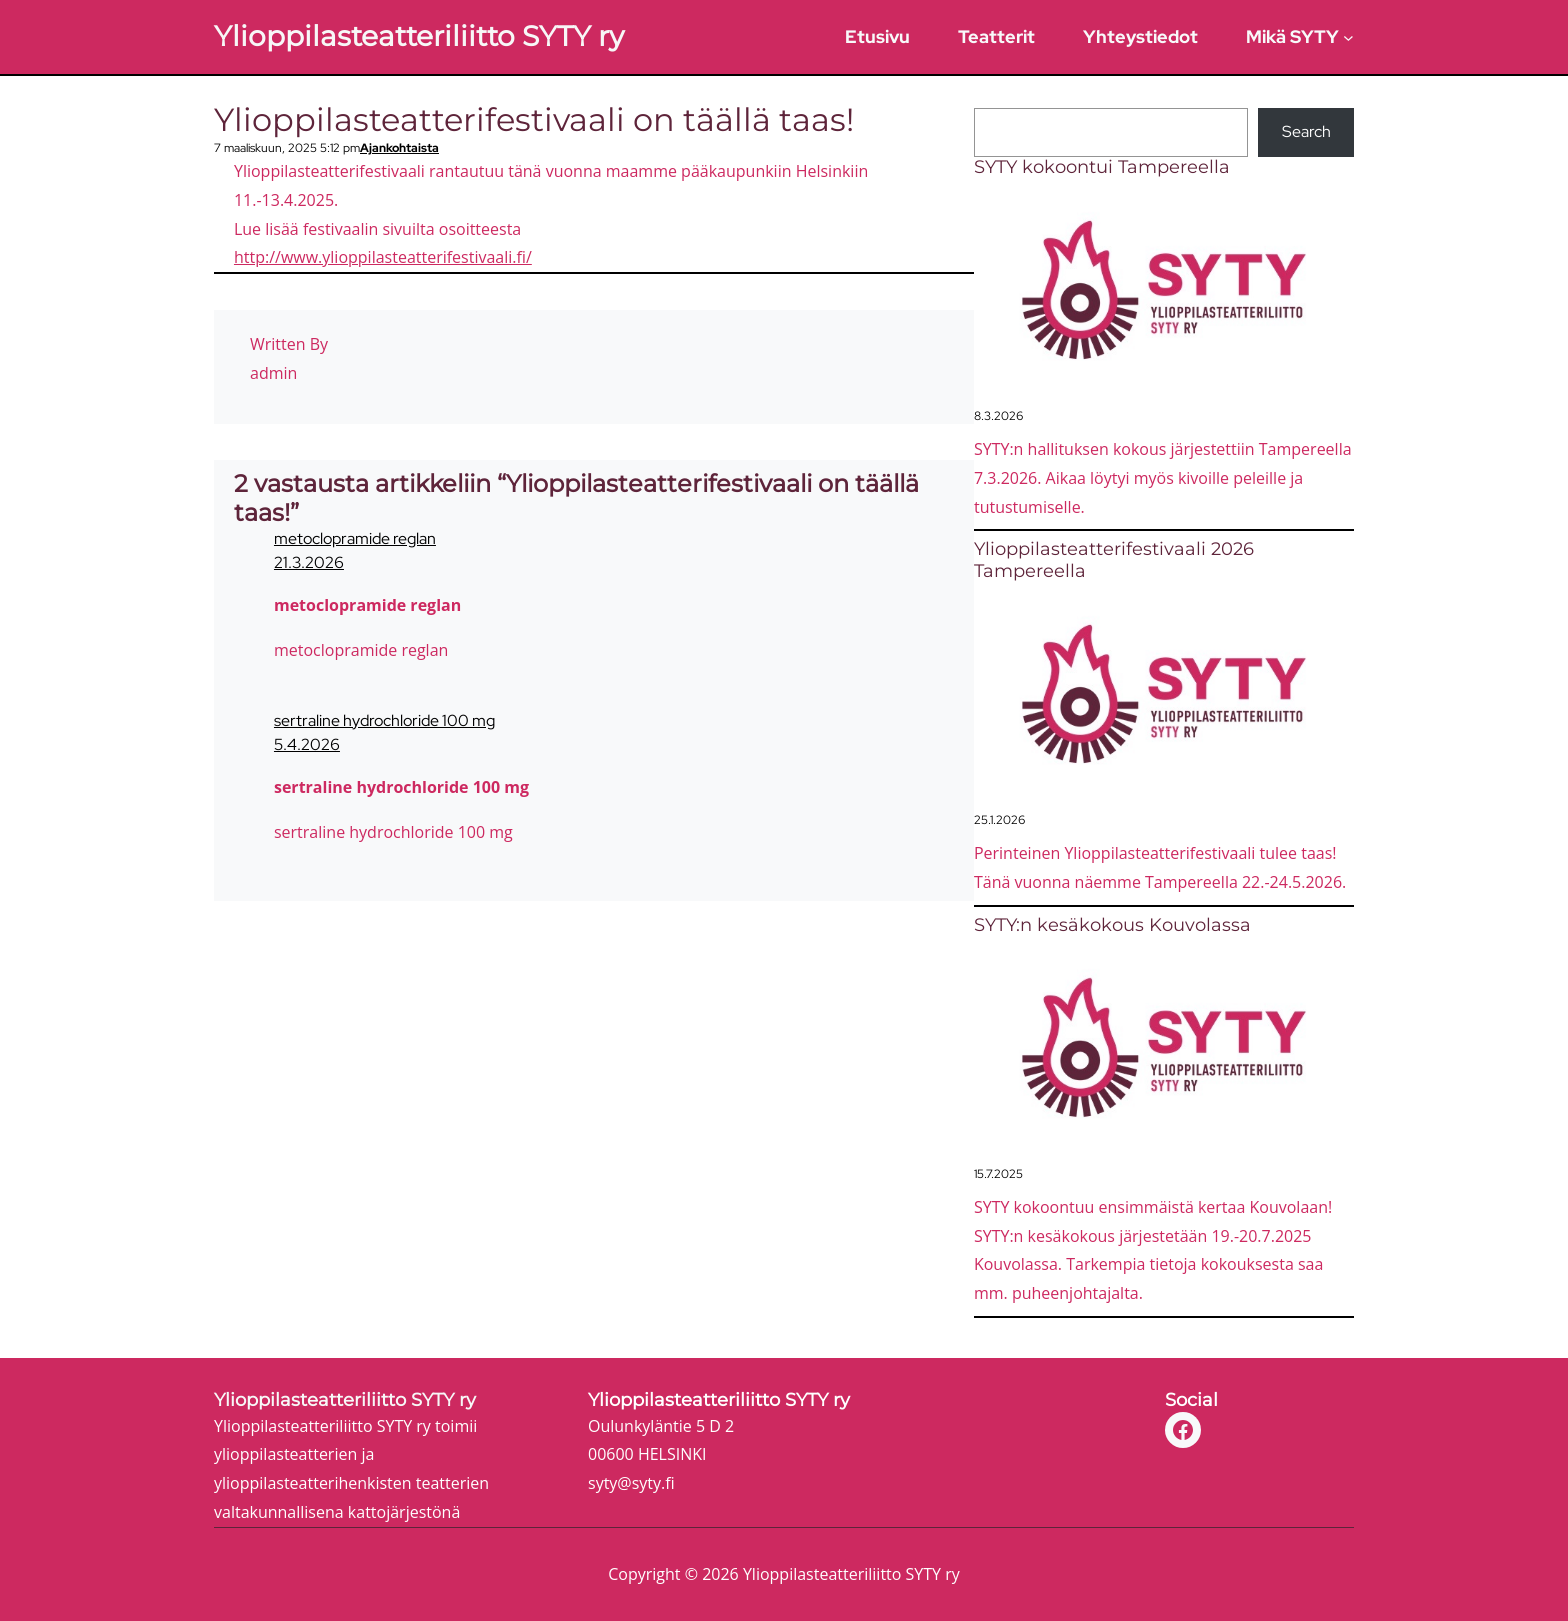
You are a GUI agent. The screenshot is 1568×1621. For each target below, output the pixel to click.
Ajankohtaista (399, 148)
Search (1306, 131)
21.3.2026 (309, 562)
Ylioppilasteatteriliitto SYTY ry (419, 36)
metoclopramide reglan (355, 538)
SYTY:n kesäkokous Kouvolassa (1112, 925)
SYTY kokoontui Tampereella (1102, 167)
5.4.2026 (307, 744)
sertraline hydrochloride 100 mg (384, 720)
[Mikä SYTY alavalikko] (1348, 36)
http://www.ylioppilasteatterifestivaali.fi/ (383, 257)
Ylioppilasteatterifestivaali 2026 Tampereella (1114, 560)
